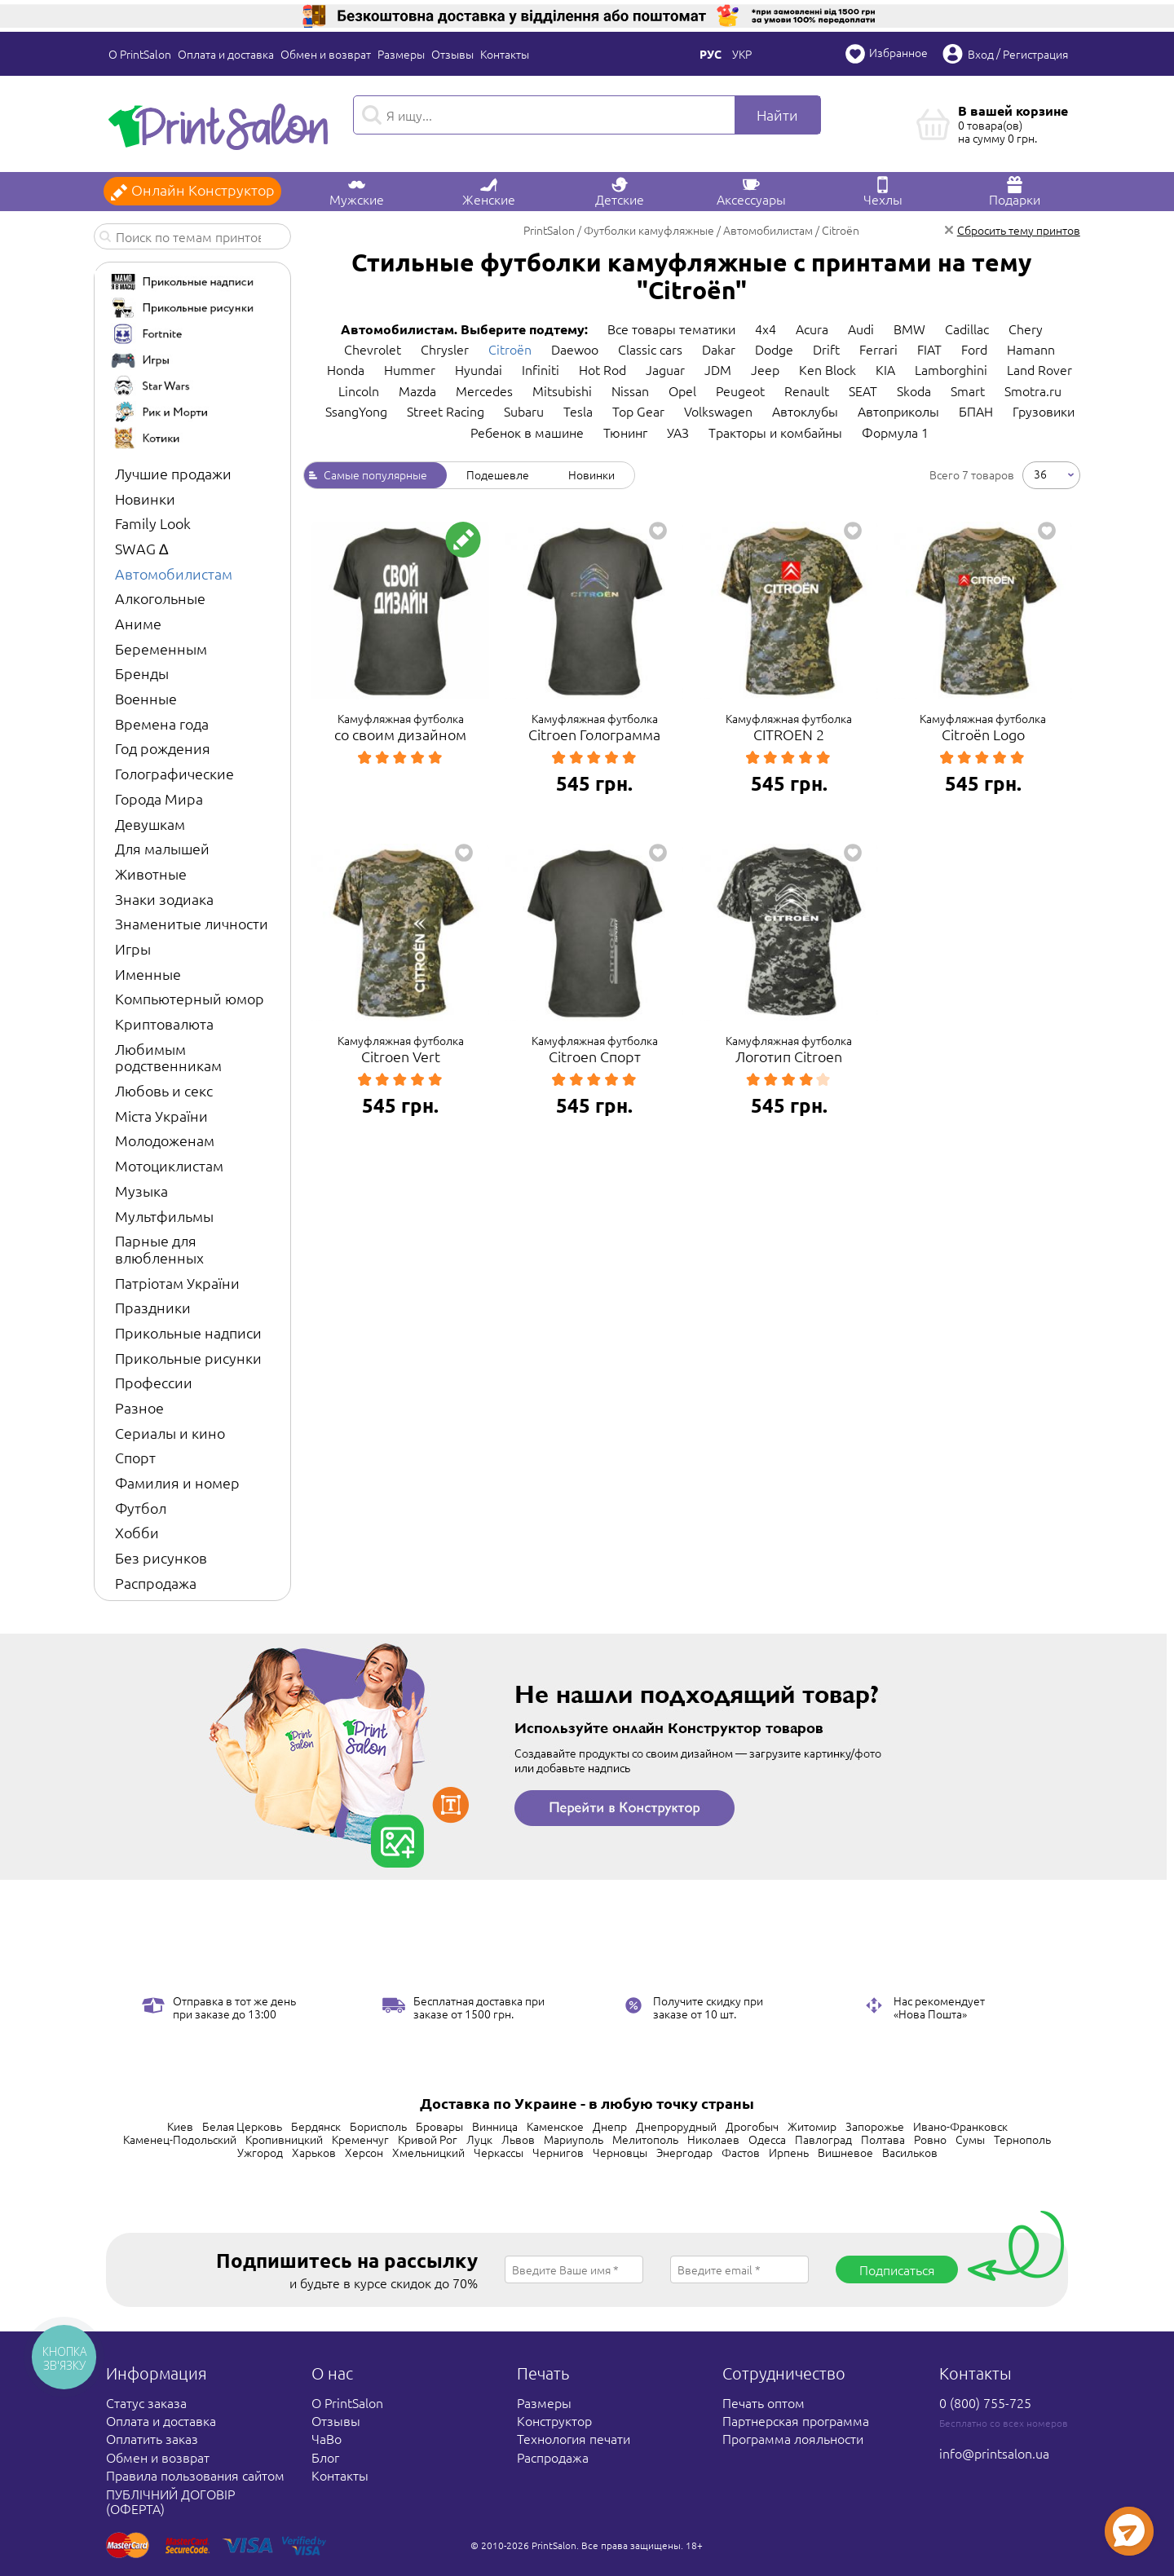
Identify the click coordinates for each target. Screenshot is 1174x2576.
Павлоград (823, 2139)
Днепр (610, 2126)
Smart (968, 390)
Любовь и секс (164, 1090)
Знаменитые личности (191, 923)
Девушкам (150, 823)
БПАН (976, 411)
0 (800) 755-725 (985, 2402)
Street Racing (445, 411)
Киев (180, 2126)
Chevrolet (372, 349)
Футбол (140, 1507)
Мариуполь (573, 2139)
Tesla (578, 411)
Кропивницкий (284, 2139)
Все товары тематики (671, 328)
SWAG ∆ (141, 548)
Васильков (910, 2152)
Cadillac (967, 328)
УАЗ (678, 432)
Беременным (161, 648)
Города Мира (159, 798)
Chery (1025, 328)
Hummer (409, 369)
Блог (325, 2457)
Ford (974, 349)
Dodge (774, 349)
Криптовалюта (164, 1023)
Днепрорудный (676, 2126)
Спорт (135, 1457)
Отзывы (452, 54)
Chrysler (445, 349)
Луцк (479, 2139)
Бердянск (316, 2126)
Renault (806, 390)
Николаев (713, 2139)
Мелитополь (645, 2139)
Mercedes (484, 390)
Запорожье (874, 2126)
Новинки (145, 498)
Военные (146, 698)
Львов (518, 2139)
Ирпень (789, 2152)
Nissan (630, 390)
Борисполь (378, 2126)
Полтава (883, 2139)
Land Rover (1039, 369)
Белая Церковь (242, 2126)
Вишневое (845, 2152)
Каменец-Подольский (179, 2139)
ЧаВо (326, 2438)
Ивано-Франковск (960, 2126)
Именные (148, 973)
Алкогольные (160, 598)
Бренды (142, 673)
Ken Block (827, 369)
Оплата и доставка (226, 54)
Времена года (162, 723)
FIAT (929, 349)
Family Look (153, 523)
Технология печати (573, 2438)
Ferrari (878, 349)
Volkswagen (718, 411)
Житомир (812, 2126)
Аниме (138, 623)
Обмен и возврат (325, 54)
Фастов (741, 2152)
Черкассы (498, 2152)
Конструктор (554, 2420)
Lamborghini (951, 369)
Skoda (914, 390)
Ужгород (260, 2152)
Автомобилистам (173, 573)
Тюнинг (625, 432)
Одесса (767, 2139)
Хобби (137, 1532)
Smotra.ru (1032, 390)
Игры (133, 948)
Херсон (364, 2152)
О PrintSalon (139, 54)
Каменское (555, 2126)
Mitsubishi (562, 390)
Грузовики (1044, 411)
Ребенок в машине (527, 432)
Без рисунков (161, 1557)
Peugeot (740, 390)
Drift (826, 349)
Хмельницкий (428, 2152)
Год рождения (162, 748)
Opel (682, 390)
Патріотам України (177, 1282)
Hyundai (478, 369)
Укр (742, 54)
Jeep (765, 369)
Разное (139, 1407)
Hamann (1031, 349)
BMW (909, 328)
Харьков (314, 2152)
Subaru (524, 411)
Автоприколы (898, 411)
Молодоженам (164, 1140)
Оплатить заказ (152, 2438)
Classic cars (650, 349)
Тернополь (1022, 2139)
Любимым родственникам (168, 1057)
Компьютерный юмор (189, 998)
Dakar (718, 349)
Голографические (174, 773)
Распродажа (155, 1582)
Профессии (153, 1382)
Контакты (504, 54)
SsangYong (356, 411)
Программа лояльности (792, 2438)
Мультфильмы (164, 1215)
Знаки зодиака (164, 898)
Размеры (401, 54)
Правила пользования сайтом (195, 2475)
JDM (717, 369)
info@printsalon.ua (994, 2453)
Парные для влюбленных (159, 1249)
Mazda (417, 390)
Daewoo (574, 349)
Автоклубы (805, 411)
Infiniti (540, 369)
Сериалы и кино (170, 1432)
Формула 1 (895, 432)
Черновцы (620, 2152)
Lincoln (358, 390)
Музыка (141, 1190)
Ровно (930, 2139)
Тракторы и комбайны (775, 432)
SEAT (863, 390)
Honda (345, 369)
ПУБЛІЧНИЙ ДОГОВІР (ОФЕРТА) (170, 2501)
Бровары (439, 2126)
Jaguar (665, 369)
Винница (495, 2126)
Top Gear (638, 411)
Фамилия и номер (177, 1482)
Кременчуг (360, 2139)
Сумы (970, 2139)
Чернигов (558, 2152)
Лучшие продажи (173, 473)
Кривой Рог (427, 2139)
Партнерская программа (795, 2420)
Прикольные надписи (188, 1332)
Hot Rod (602, 369)
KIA (885, 369)
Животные (151, 873)
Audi (861, 328)
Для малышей (162, 848)
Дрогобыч (752, 2126)
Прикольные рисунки (188, 1357)
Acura (812, 328)
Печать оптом (763, 2402)
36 (1040, 473)
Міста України (161, 1115)
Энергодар (684, 2152)
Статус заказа (146, 2402)
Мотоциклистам (169, 1165)
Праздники (153, 1307)
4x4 (765, 328)
